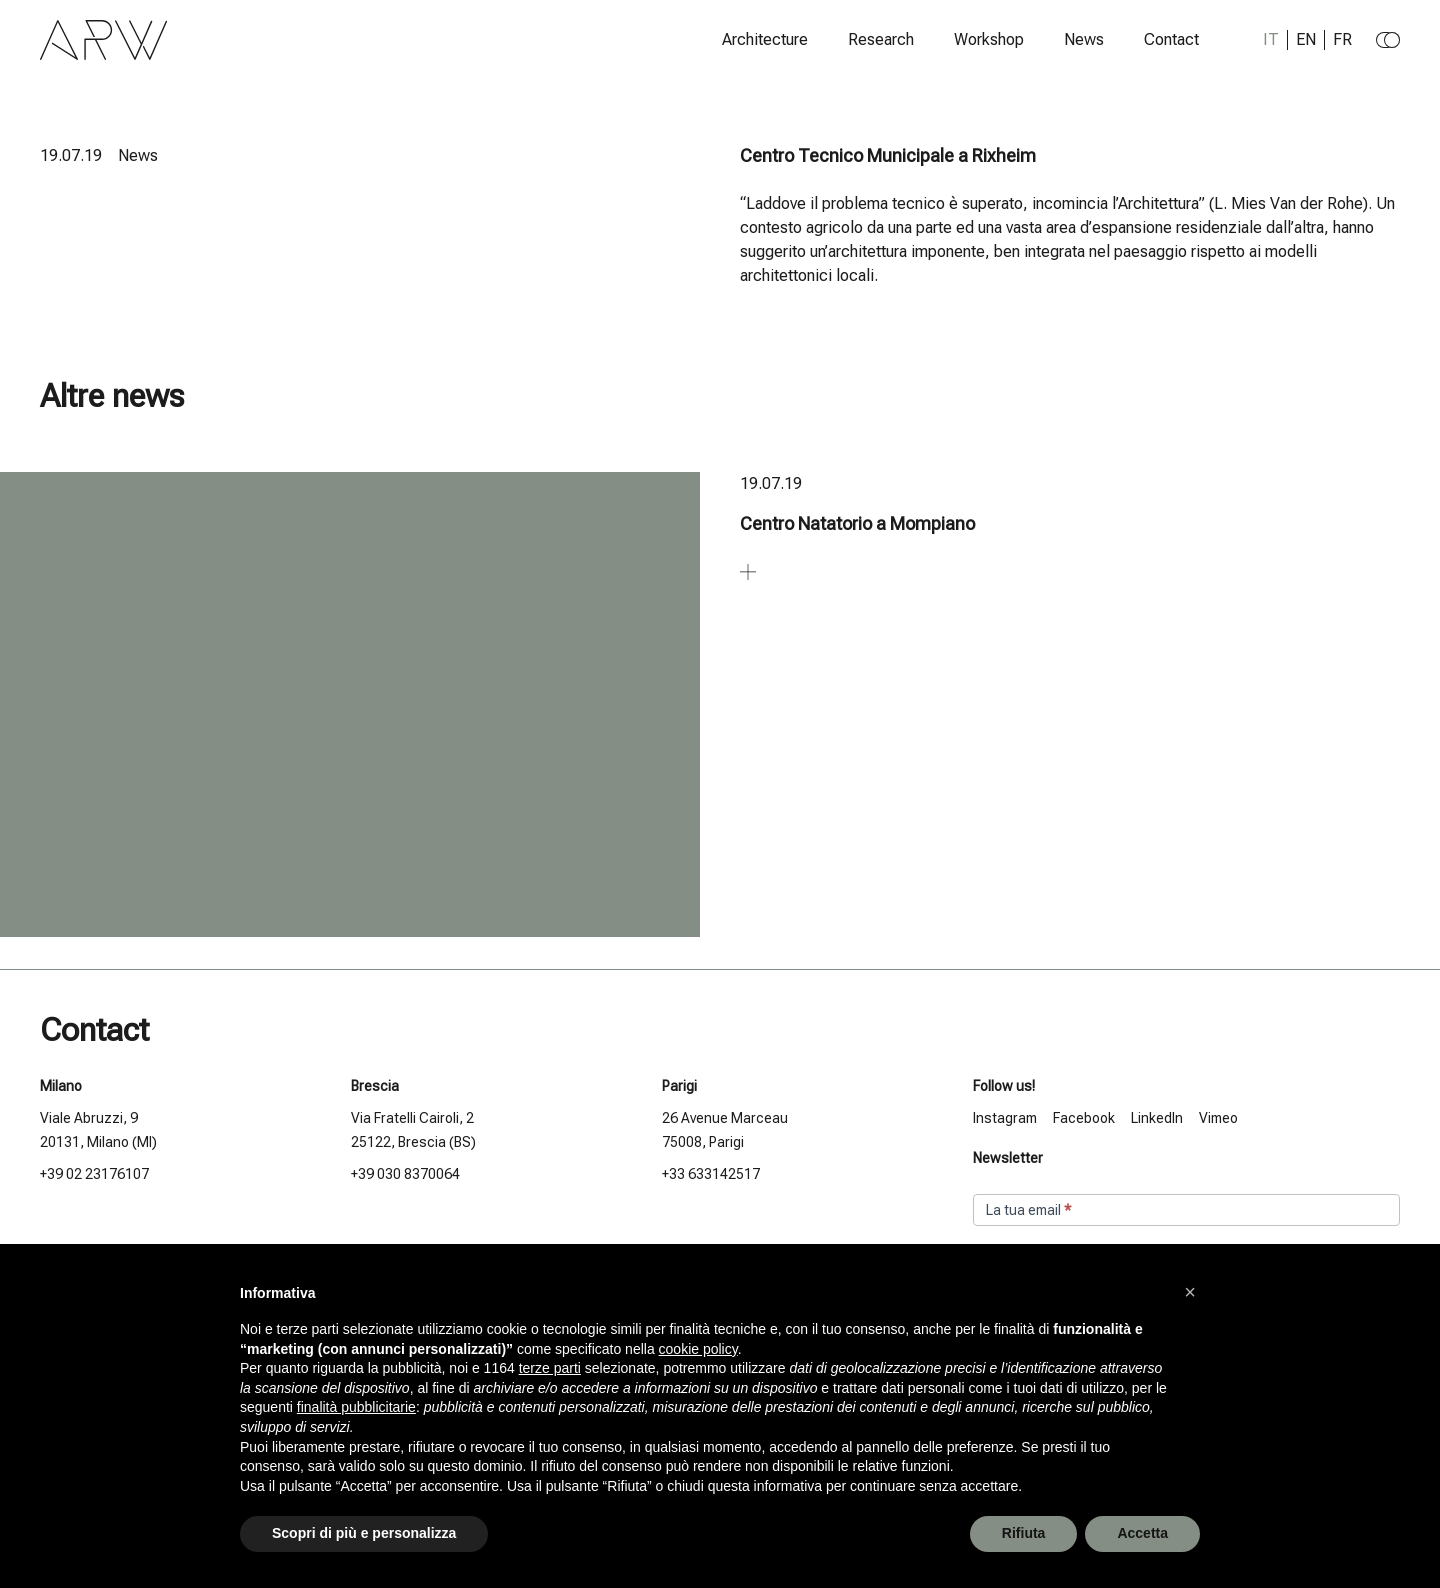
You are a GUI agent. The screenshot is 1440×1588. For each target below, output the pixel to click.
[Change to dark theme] (1388, 40)
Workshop (989, 40)
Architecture (765, 40)
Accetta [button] (1142, 1533)
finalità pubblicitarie (356, 1407)
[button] (1190, 1292)
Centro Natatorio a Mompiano (857, 523)
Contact (1171, 40)
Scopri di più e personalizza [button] (364, 1533)
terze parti (550, 1368)
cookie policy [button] (698, 1349)
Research (881, 40)
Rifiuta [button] (1024, 1533)
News (1084, 40)
